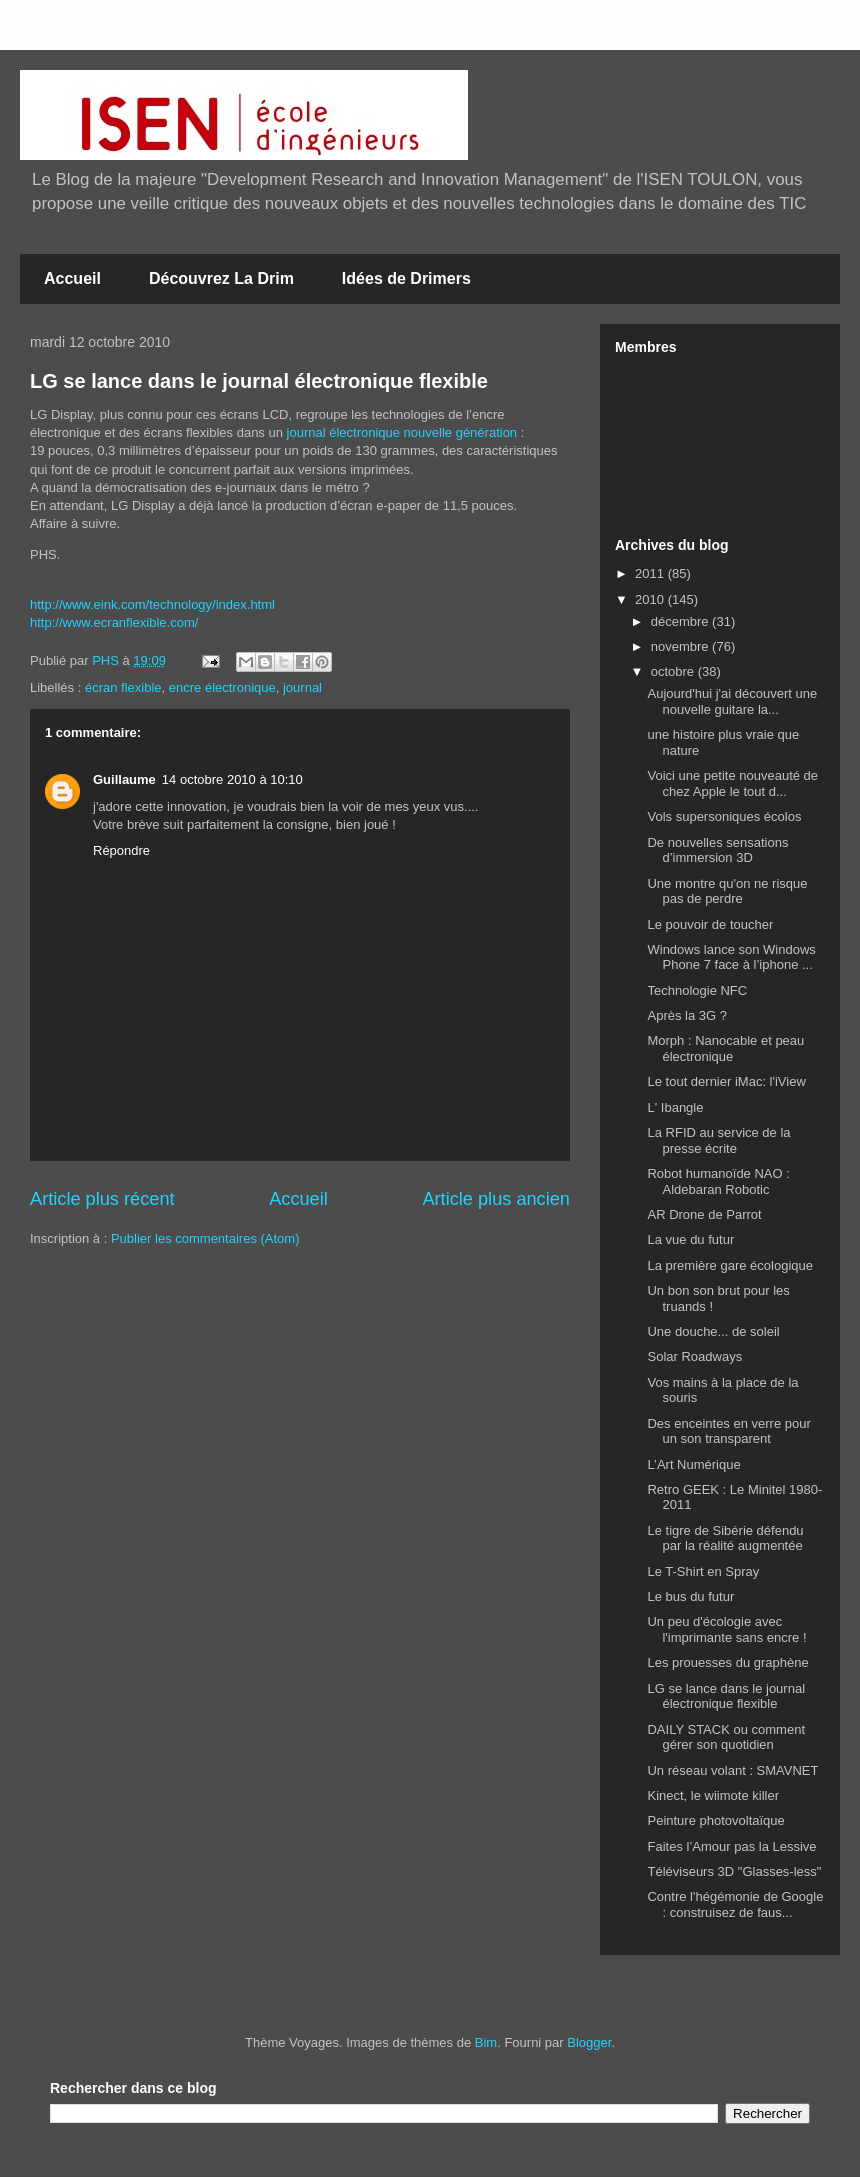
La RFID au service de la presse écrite (718, 1140)
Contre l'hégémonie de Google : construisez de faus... (735, 1904)
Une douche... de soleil (713, 1331)
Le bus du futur (690, 1596)
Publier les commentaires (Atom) (205, 1238)
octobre (674, 671)
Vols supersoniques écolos (724, 816)
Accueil (72, 278)
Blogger (589, 2042)
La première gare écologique (730, 1265)
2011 (651, 573)
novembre (681, 646)
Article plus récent (102, 1199)
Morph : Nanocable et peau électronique (725, 1048)
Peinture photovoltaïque (715, 1820)
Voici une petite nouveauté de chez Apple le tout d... (732, 783)
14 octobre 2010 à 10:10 (232, 779)
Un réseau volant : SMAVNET (732, 1770)
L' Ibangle (675, 1107)
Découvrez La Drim (221, 278)
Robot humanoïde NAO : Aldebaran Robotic (718, 1181)
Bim (486, 2042)
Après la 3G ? (687, 1015)
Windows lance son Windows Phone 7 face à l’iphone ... (731, 957)
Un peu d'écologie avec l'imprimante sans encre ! (726, 1629)
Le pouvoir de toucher (710, 924)
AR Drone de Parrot (704, 1214)
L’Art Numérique (693, 1464)
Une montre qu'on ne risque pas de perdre (727, 891)
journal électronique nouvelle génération (402, 432)
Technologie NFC (697, 990)
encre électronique (222, 687)
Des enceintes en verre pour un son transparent (728, 1431)
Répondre (121, 850)
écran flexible (123, 687)
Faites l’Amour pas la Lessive (731, 1846)
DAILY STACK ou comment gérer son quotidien (726, 1737)
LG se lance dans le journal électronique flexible (259, 381)
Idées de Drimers (406, 278)
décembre (681, 621)
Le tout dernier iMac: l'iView (726, 1081)
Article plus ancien (496, 1199)
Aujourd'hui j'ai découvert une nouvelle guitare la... (732, 701)
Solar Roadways (694, 1356)
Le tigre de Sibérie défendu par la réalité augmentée (725, 1538)
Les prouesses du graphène (727, 1662)
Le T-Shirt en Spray (703, 1571)
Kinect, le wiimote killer (713, 1795)
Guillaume (124, 779)
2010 (651, 599)
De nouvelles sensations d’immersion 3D (717, 850)
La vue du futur (690, 1239)
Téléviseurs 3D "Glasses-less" (734, 1871)
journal (302, 687)
